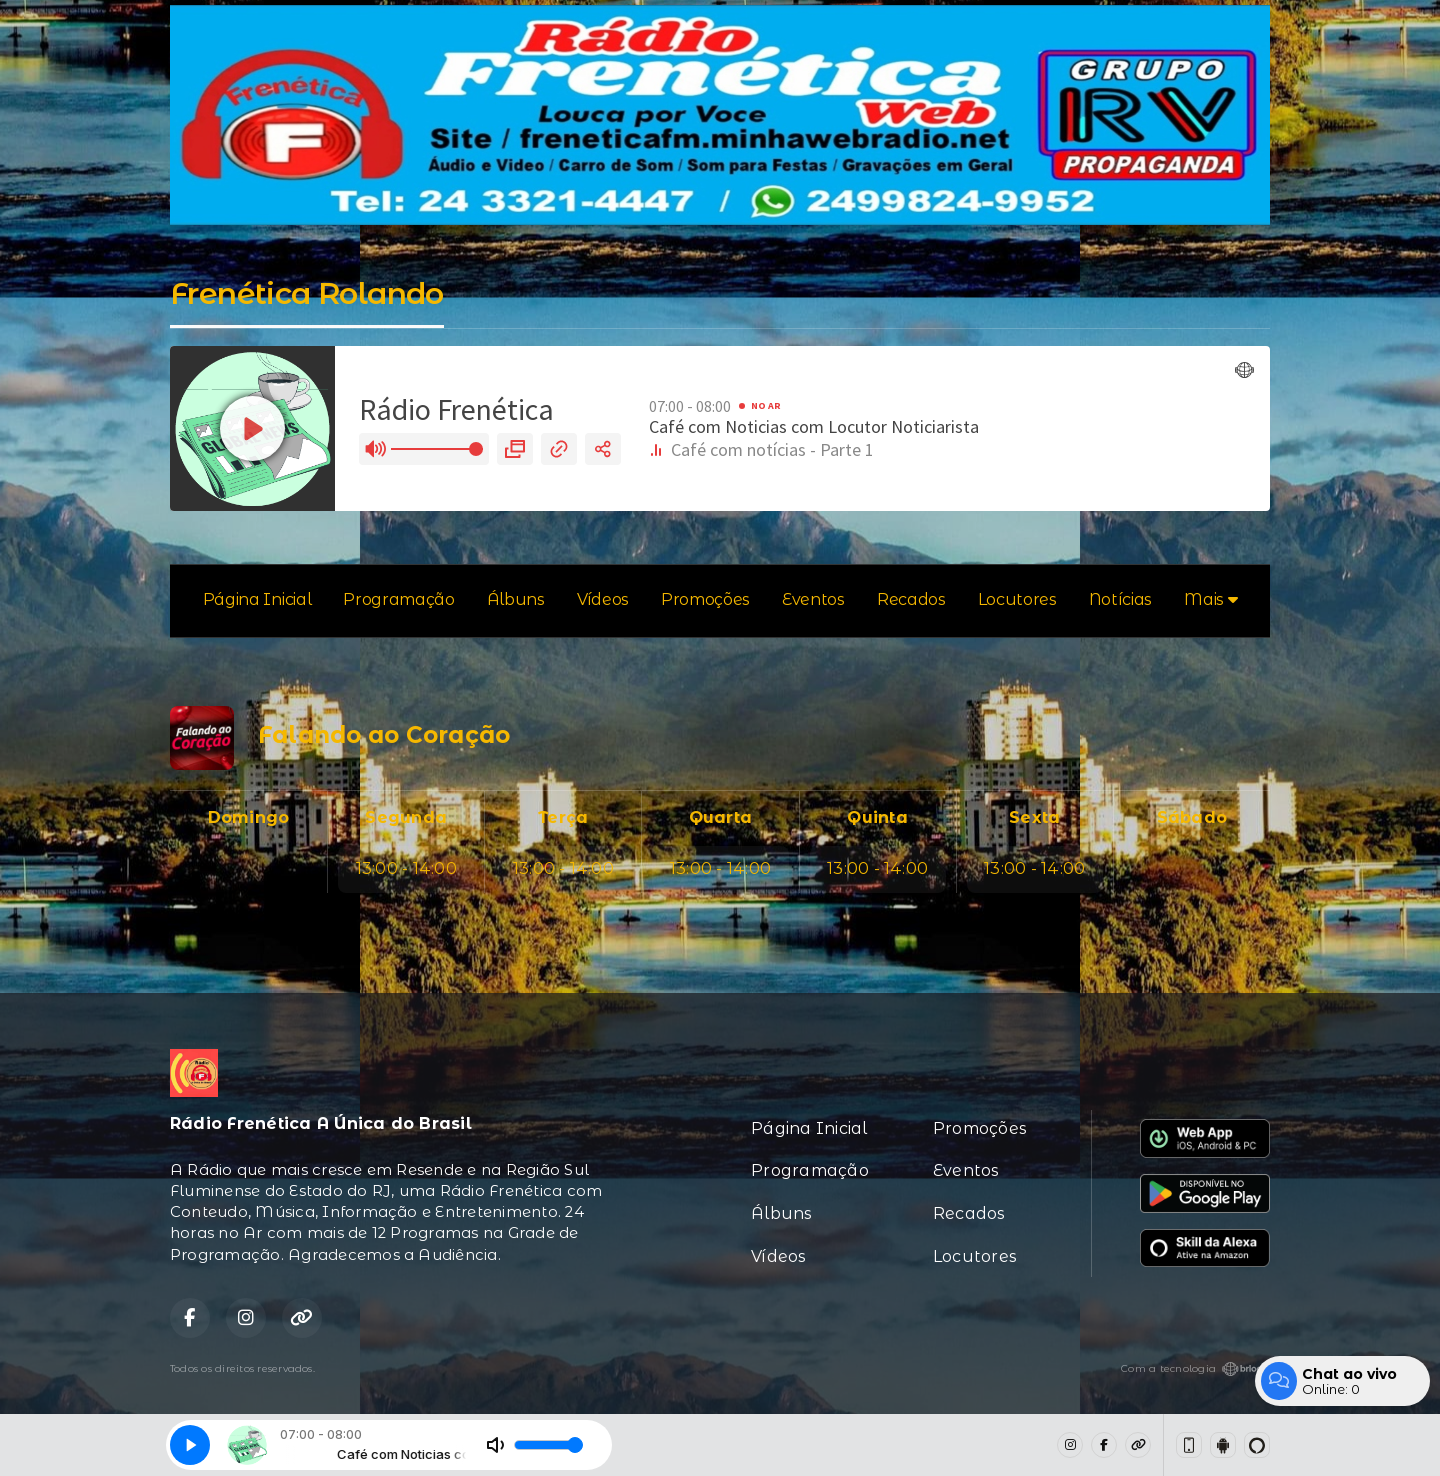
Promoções (705, 599)
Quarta (720, 817)
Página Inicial (257, 599)
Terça (563, 817)
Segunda (406, 817)
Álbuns (516, 599)
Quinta (877, 817)
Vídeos (603, 599)
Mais (1210, 599)
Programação (398, 599)
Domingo (249, 817)
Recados (911, 599)
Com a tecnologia (1195, 1369)
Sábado (1192, 817)
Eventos (813, 599)
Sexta (1034, 817)
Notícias (1120, 599)
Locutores (1017, 599)
